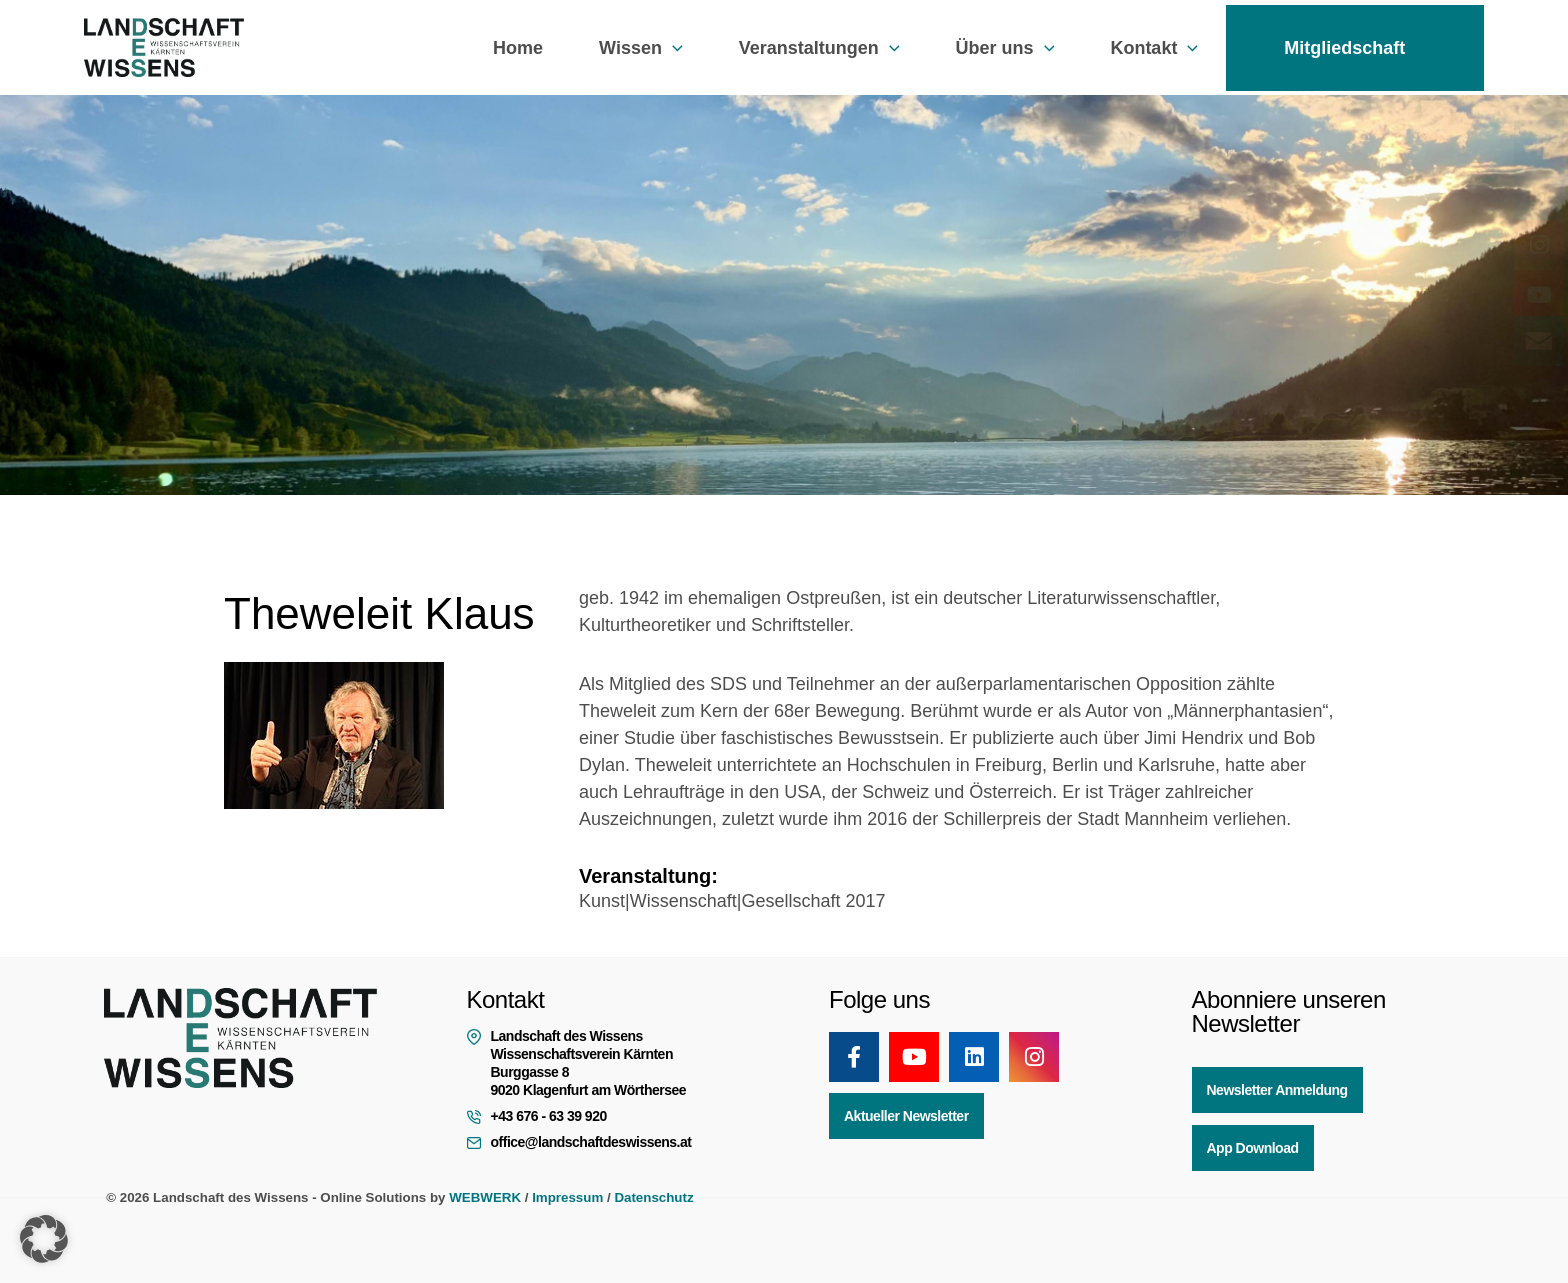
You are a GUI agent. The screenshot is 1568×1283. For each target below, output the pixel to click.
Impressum (567, 1197)
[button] (672, 48)
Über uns (1005, 48)
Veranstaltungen (819, 48)
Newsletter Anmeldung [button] (1277, 1090)
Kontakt (1154, 48)
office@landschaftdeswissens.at (591, 1142)
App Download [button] (1253, 1148)
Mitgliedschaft (1355, 48)
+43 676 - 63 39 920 (549, 1116)
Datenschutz (653, 1197)
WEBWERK (485, 1197)
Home (518, 48)
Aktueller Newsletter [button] (906, 1116)
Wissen (641, 48)
